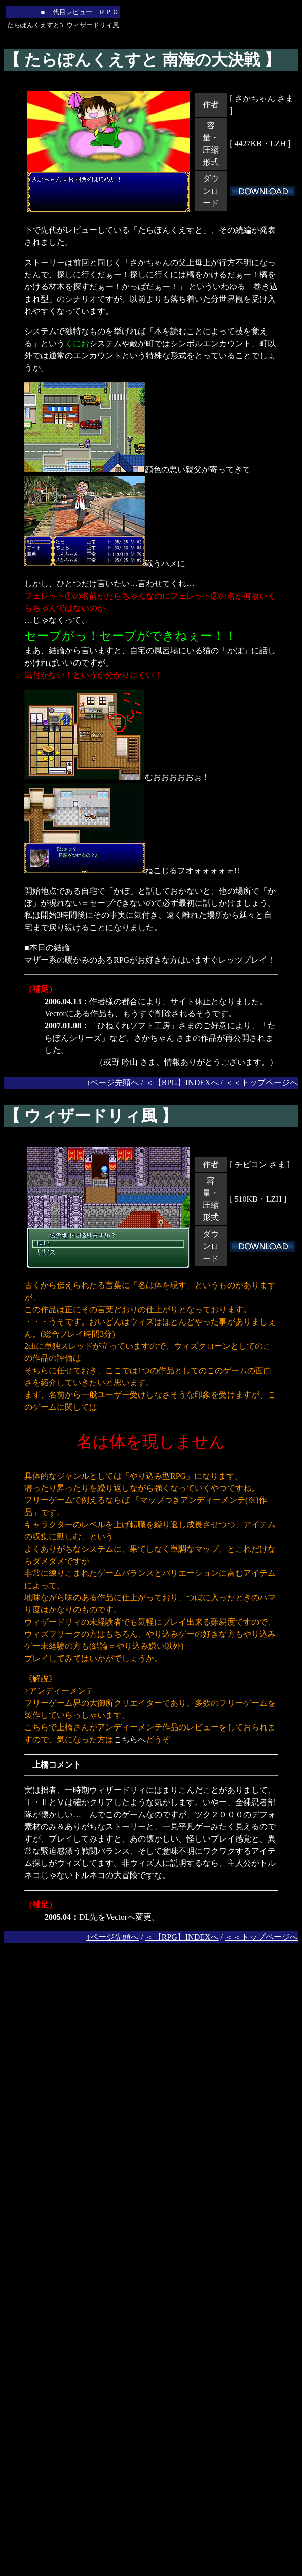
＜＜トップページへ (261, 1082)
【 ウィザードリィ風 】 (90, 1116)
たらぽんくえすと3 (35, 25)
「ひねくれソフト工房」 (133, 1025)
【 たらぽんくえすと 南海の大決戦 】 (142, 60)
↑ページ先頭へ (112, 1082)
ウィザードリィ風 (92, 25)
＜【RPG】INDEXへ (182, 1082)
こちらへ (130, 1739)
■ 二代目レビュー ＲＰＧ (80, 12)
